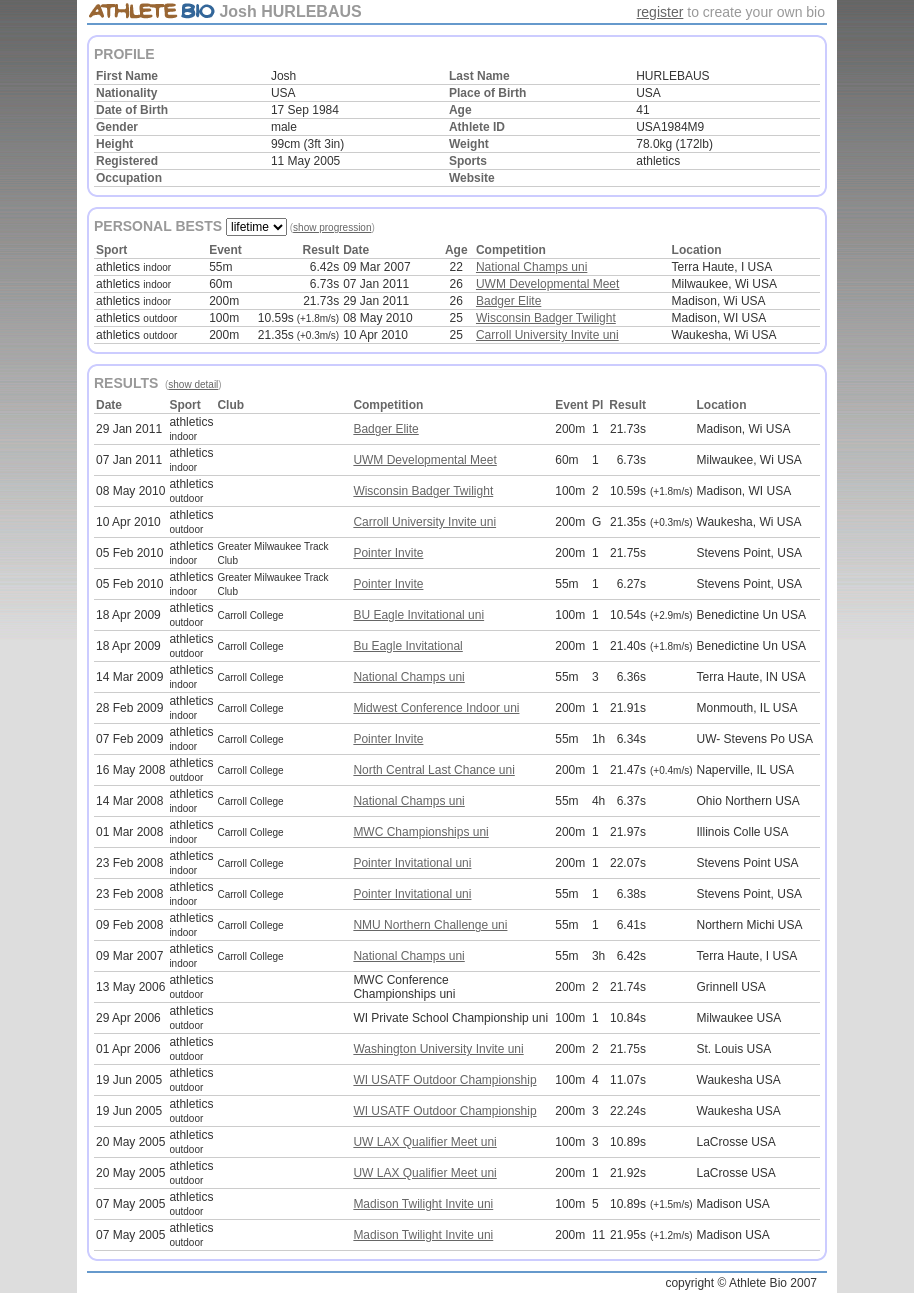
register (660, 12)
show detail (193, 384)
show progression (332, 227)
